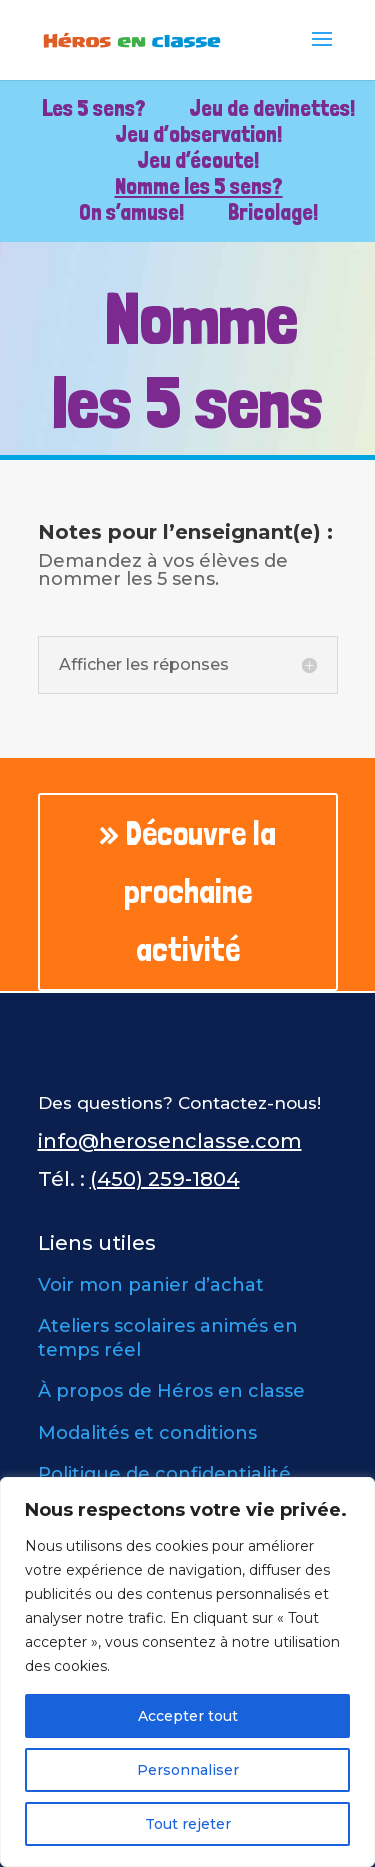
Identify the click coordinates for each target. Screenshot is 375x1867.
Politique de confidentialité (164, 1474)
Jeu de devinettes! (272, 108)
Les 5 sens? (94, 108)
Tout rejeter (188, 1824)
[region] (187, 1672)
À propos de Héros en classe (171, 1391)
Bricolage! (273, 212)
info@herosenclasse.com (170, 1141)
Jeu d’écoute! (198, 160)
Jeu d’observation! (199, 134)
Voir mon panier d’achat (151, 1285)
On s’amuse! (131, 212)
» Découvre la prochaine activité (187, 891)
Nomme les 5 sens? (199, 186)
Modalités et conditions (147, 1433)
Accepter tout (188, 1716)
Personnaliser (188, 1770)
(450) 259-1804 (165, 1179)
